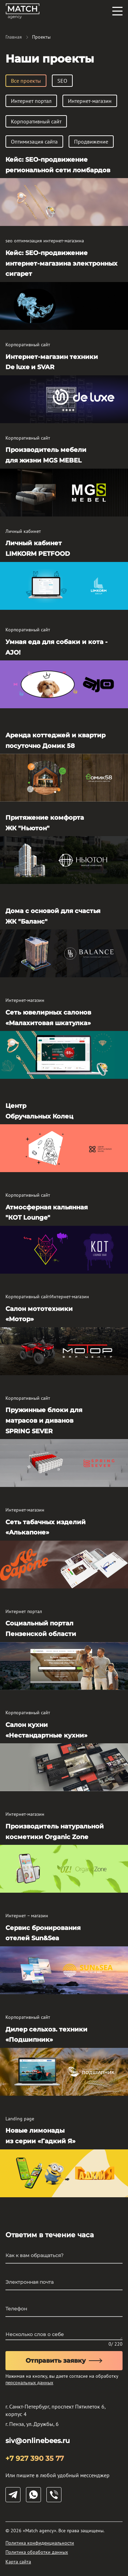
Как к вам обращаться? (34, 2255)
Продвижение (91, 141)
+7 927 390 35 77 (34, 2458)
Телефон (16, 2309)
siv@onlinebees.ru (37, 2441)
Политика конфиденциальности (39, 2543)
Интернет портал (31, 101)
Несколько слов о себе (34, 2334)
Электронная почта (29, 2282)
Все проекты (25, 81)
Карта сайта (18, 2562)
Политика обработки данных (36, 2552)
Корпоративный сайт (36, 121)
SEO (62, 81)
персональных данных (29, 2382)
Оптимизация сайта (34, 141)
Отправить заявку (64, 2360)
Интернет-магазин (89, 101)
